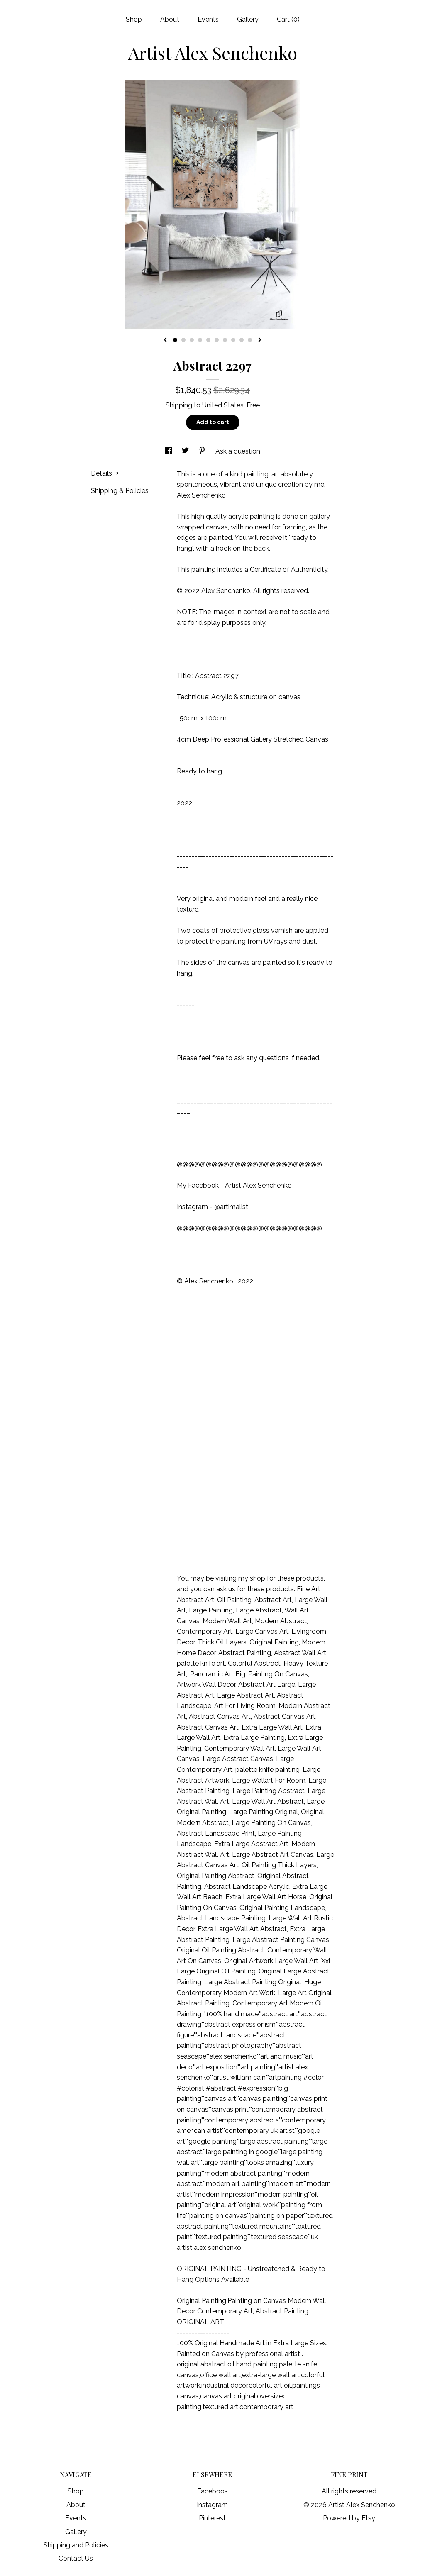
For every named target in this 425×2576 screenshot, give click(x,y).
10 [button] (250, 340)
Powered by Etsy (349, 2518)
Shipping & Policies (120, 491)
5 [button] (208, 340)
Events (208, 19)
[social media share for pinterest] (203, 451)
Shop (134, 19)
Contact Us (76, 2558)
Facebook (212, 2491)
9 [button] (241, 340)
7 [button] (225, 340)
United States (223, 405)
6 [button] (217, 340)
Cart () (288, 19)
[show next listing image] (260, 340)
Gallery (248, 19)
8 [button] (233, 340)
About (169, 19)
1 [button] (175, 340)
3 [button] (192, 340)
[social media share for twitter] (186, 451)
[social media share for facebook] (169, 451)
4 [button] (200, 340)
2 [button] (183, 340)
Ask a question (237, 451)
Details (105, 473)
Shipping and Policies (76, 2545)
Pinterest (212, 2518)
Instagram (212, 2505)
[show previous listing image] (165, 340)
